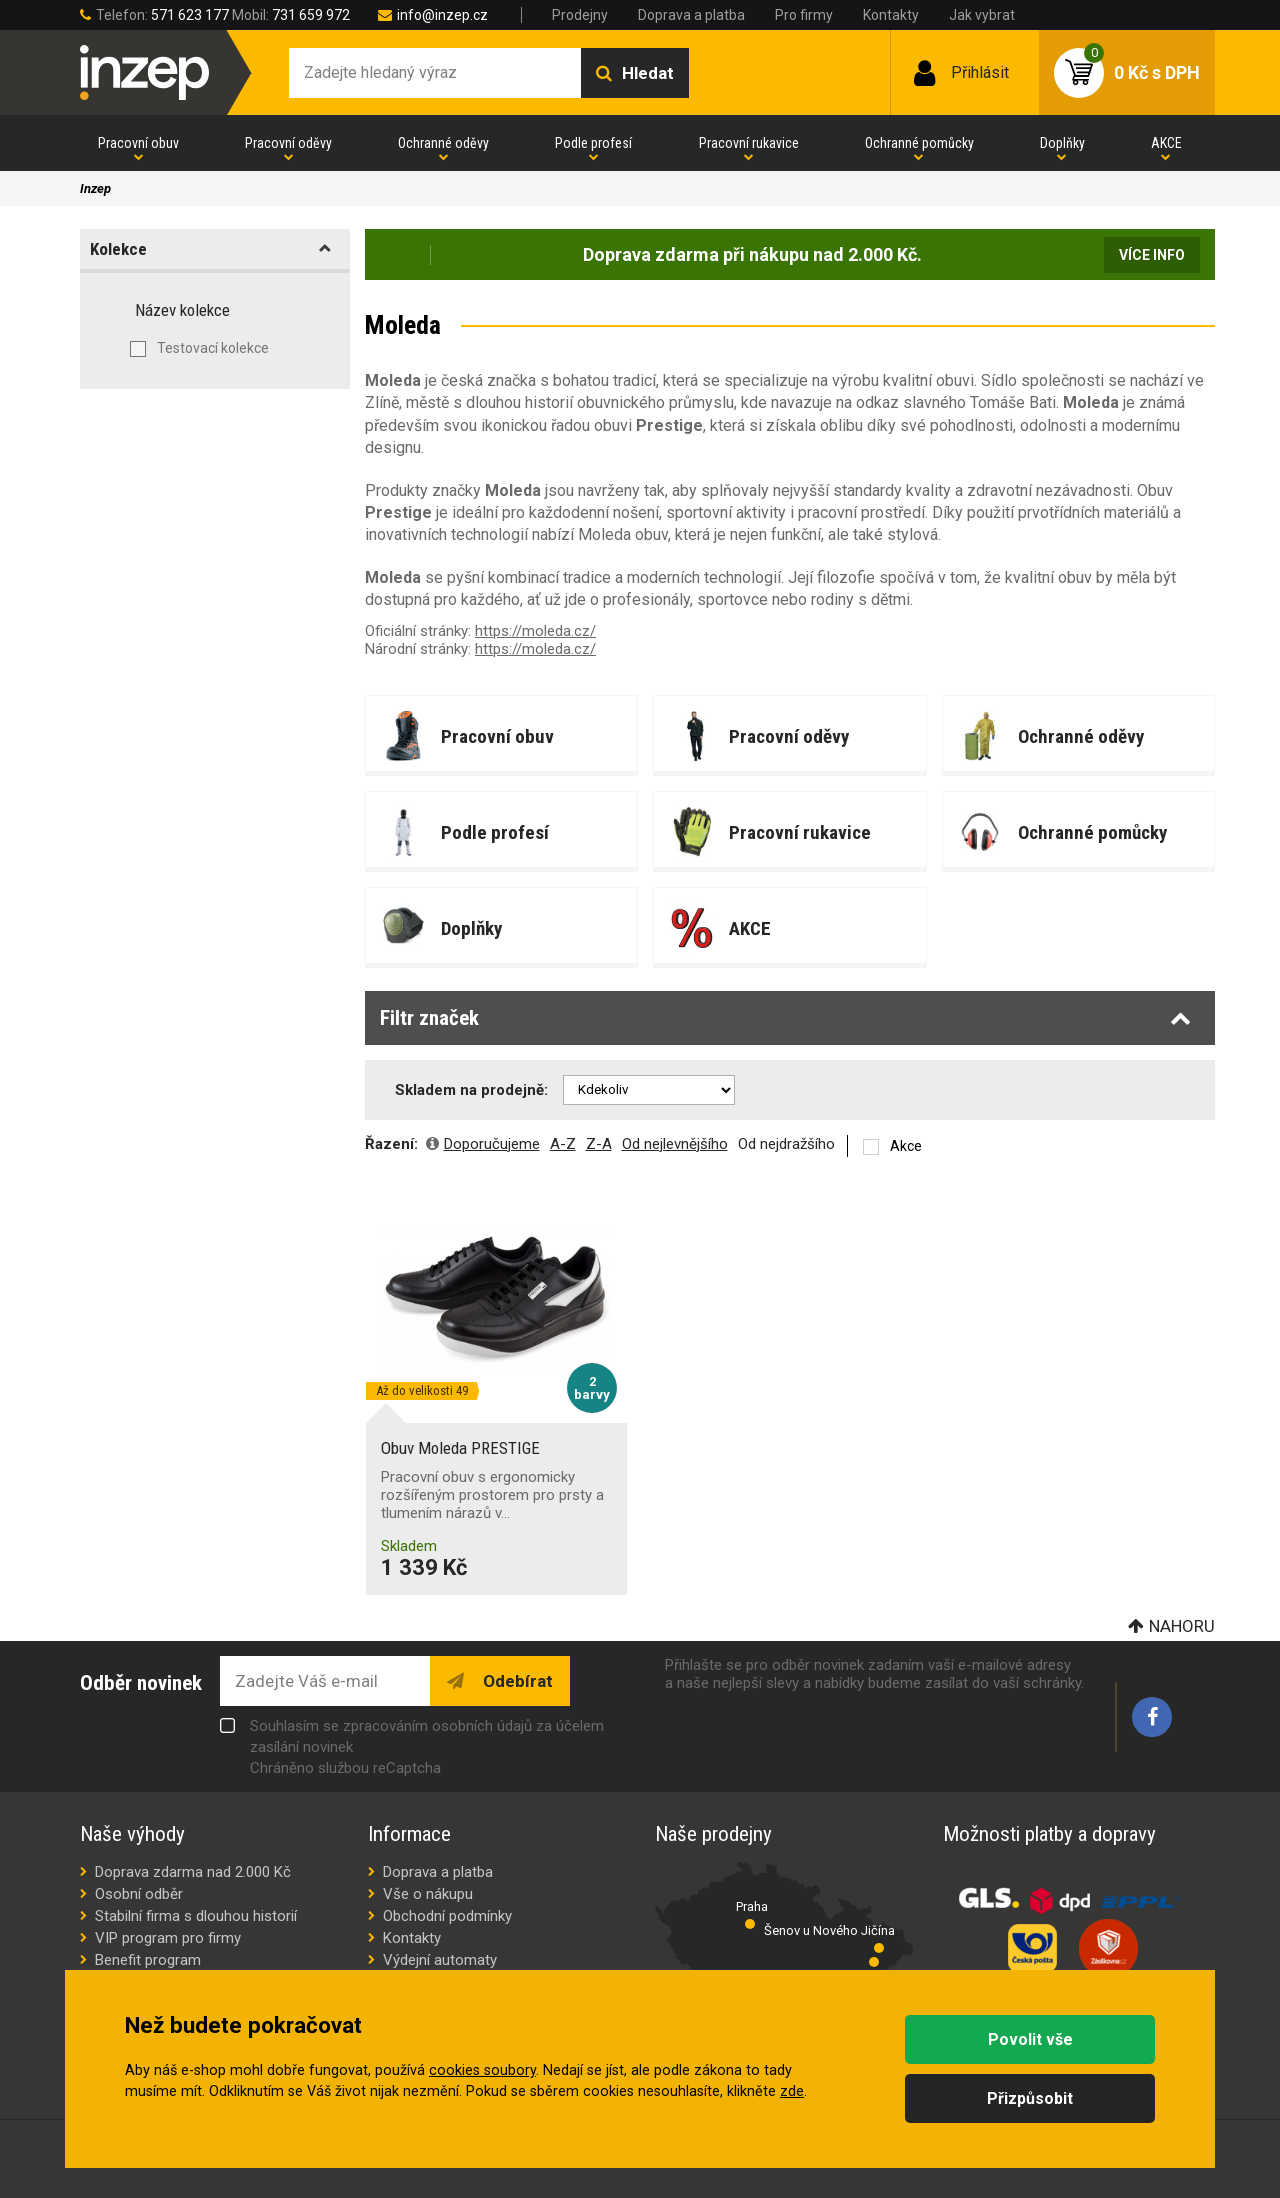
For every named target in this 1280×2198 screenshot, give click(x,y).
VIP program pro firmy (168, 1938)
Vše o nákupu (428, 1894)
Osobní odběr (139, 1894)
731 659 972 (311, 15)
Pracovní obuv (138, 143)
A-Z (563, 1144)
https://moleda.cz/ (535, 631)
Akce (906, 1146)
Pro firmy (804, 15)
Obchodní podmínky (447, 1916)
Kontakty (891, 15)
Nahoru (1182, 1626)
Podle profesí (593, 143)
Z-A (599, 1144)
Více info (1152, 255)
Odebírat (516, 1681)
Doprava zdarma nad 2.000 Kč (193, 1872)
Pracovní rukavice (749, 143)
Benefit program (148, 1960)
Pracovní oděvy (288, 143)
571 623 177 (190, 15)
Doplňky (1062, 143)
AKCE (1166, 143)
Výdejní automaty (440, 1960)
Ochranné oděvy (443, 143)
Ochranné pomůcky (919, 143)
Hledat (648, 73)
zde (792, 2091)
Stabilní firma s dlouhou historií (196, 1916)
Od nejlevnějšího (675, 1144)
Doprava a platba (691, 15)
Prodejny (580, 15)
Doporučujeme (492, 1144)
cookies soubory (482, 2070)
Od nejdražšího (786, 1144)
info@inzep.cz (442, 15)
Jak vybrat (982, 15)
